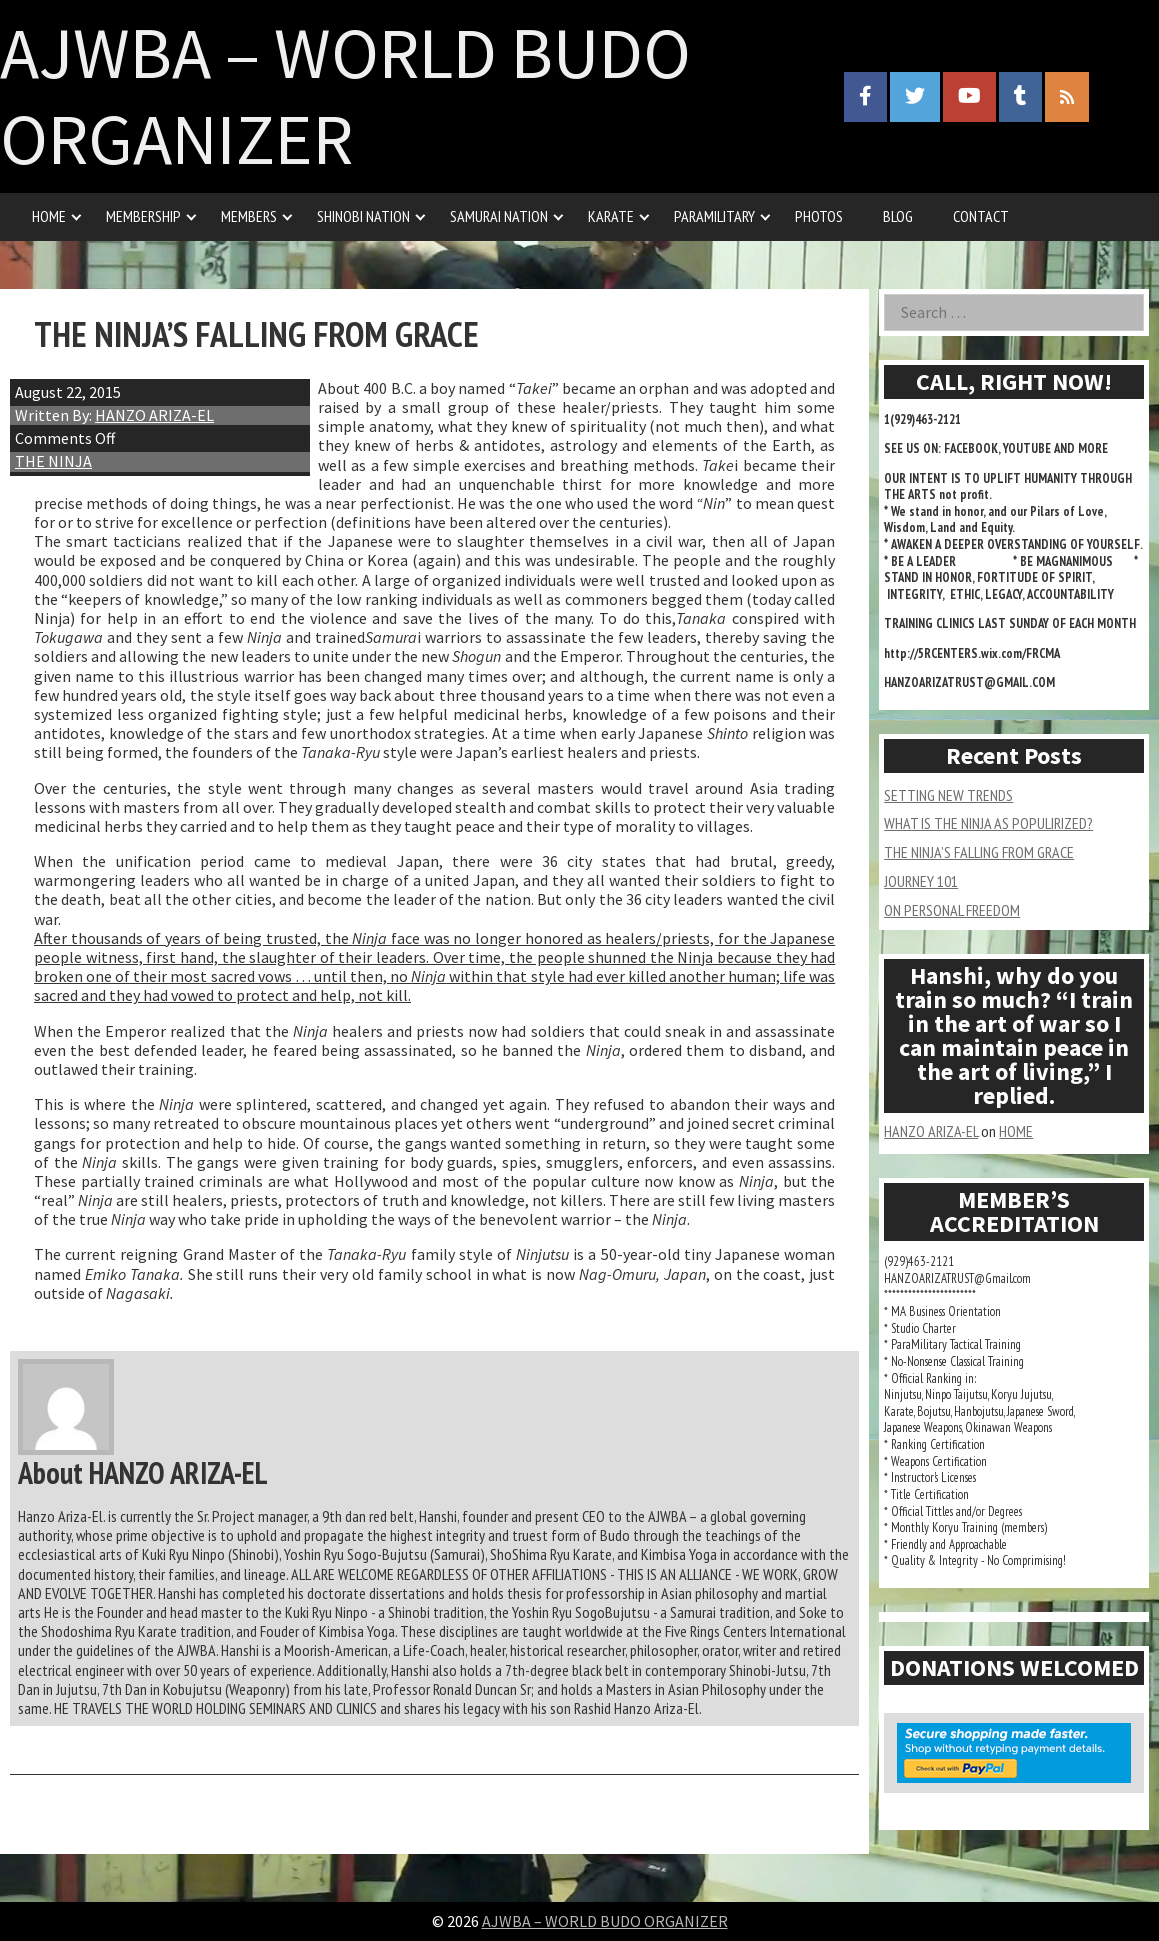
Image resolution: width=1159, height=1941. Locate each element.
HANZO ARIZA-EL (154, 415)
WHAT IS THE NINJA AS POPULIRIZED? (988, 823)
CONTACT (981, 216)
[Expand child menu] (76, 216)
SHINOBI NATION (363, 216)
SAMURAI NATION (499, 216)
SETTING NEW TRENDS (948, 795)
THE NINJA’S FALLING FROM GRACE (979, 852)
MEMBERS (249, 216)
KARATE (611, 216)
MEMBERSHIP (143, 216)
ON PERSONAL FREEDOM (952, 910)
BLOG (898, 216)
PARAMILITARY (714, 216)
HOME (49, 216)
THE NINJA (53, 461)
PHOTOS (819, 216)
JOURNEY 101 (921, 881)
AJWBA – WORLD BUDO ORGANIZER (345, 95)
